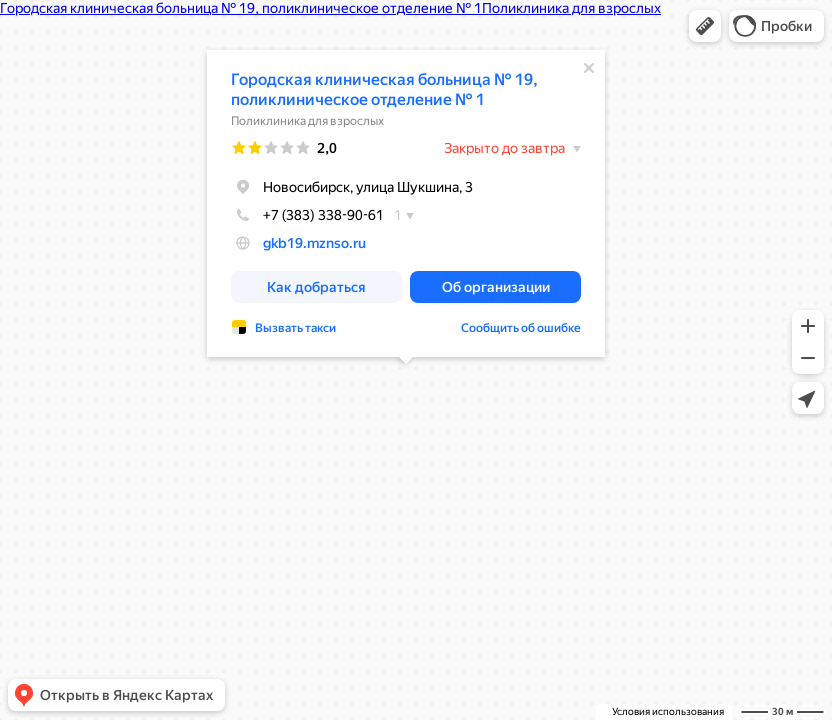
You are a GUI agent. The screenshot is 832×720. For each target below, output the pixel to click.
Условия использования (668, 711)
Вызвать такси (295, 328)
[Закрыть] (589, 68)
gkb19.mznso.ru (314, 243)
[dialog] (406, 203)
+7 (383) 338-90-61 (307, 215)
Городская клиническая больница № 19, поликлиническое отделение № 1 (384, 89)
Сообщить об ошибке (521, 328)
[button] (705, 26)
